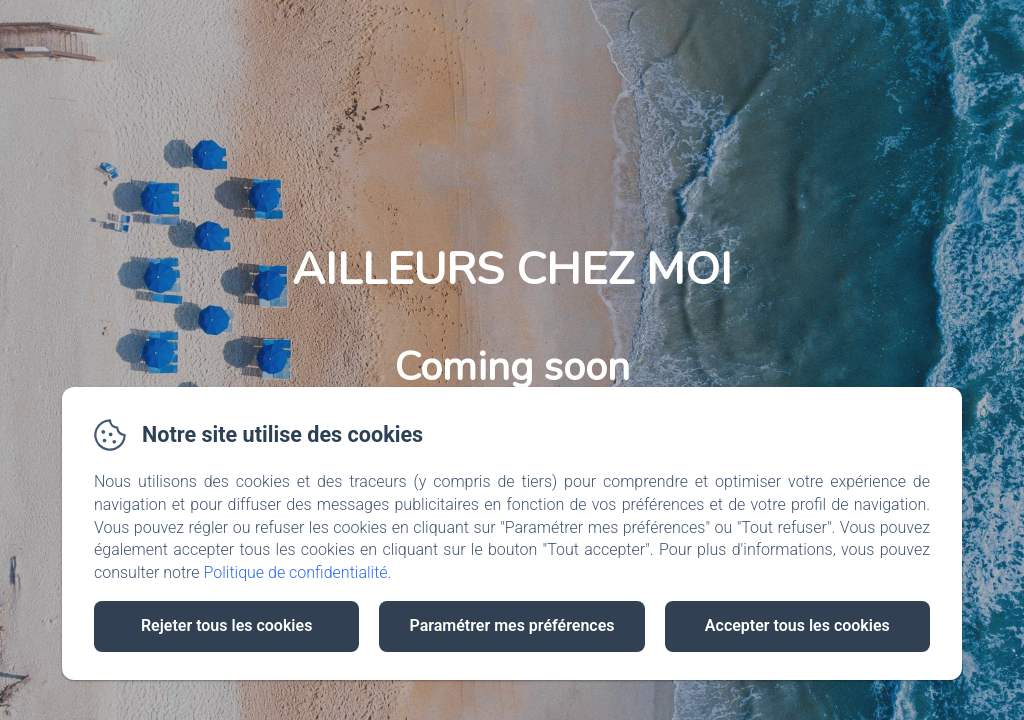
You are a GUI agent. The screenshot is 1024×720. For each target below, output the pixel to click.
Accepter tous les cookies (797, 625)
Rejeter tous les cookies (226, 625)
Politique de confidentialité (296, 572)
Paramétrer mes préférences (511, 625)
